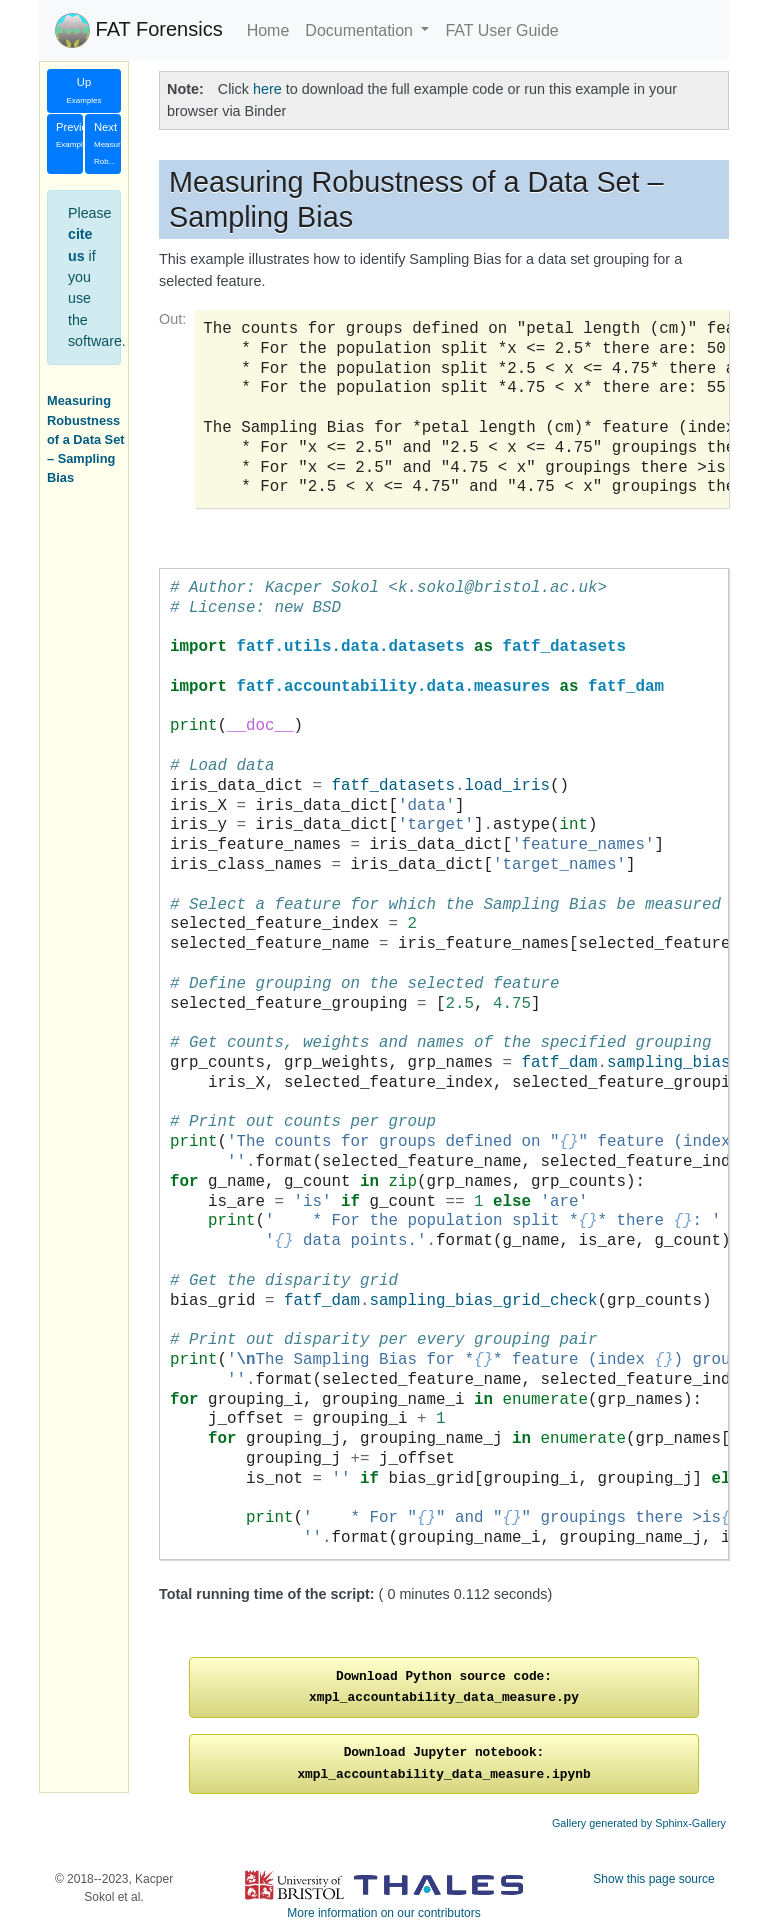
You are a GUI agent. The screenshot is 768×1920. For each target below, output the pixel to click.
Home (268, 30)
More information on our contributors (383, 1913)
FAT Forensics (139, 30)
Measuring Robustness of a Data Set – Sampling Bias (86, 439)
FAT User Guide (501, 30)
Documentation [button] (361, 30)
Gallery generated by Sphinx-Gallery (639, 1823)
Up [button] (83, 90)
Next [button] (107, 144)
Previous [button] (69, 135)
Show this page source (653, 1879)
